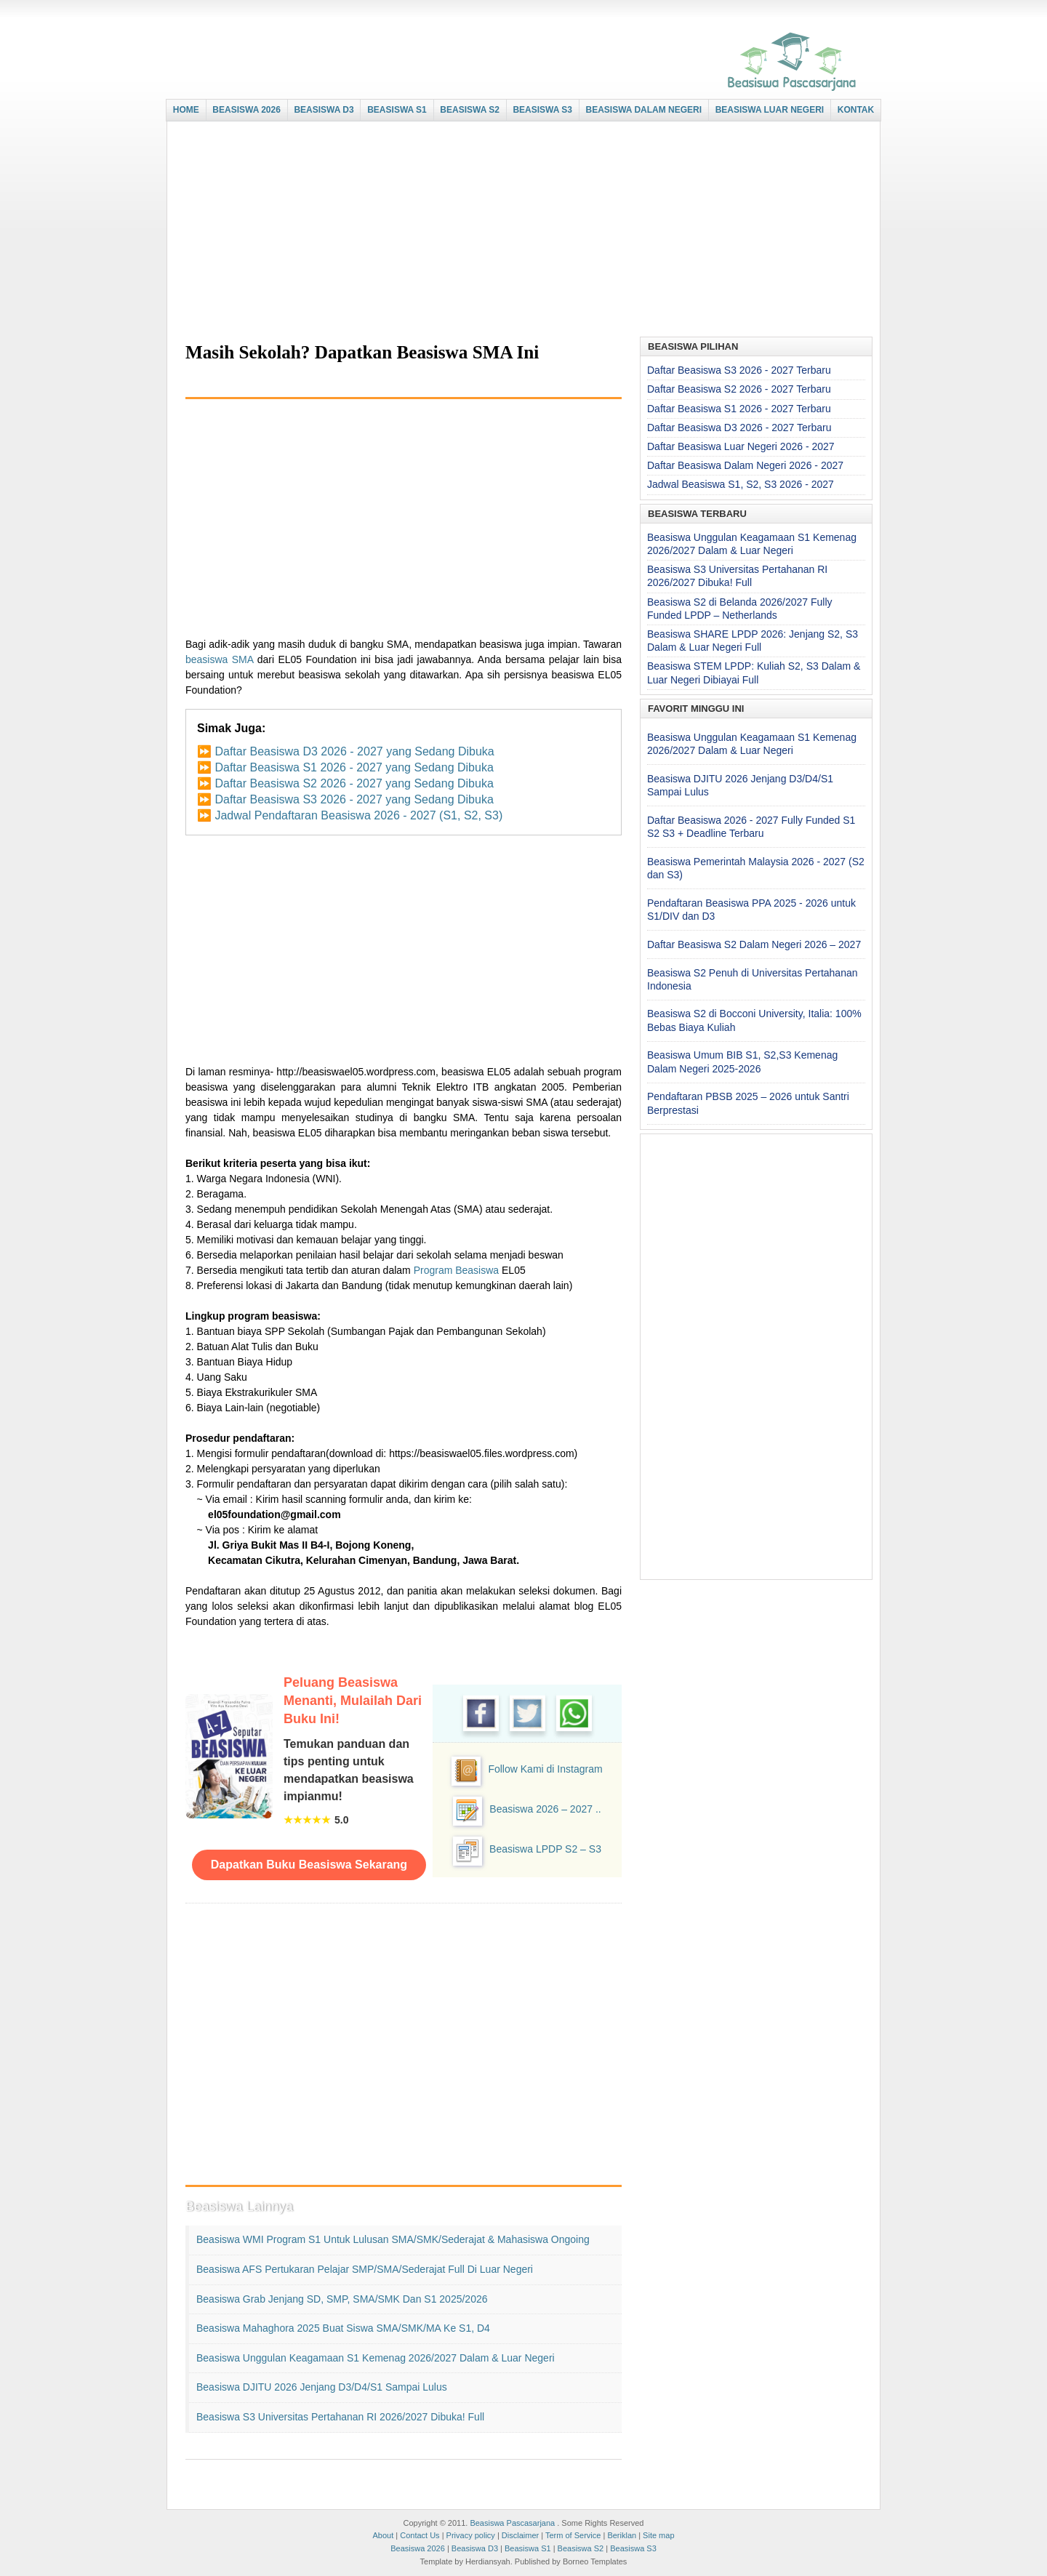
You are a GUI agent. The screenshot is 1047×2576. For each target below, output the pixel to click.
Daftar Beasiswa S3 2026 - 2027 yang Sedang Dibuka (353, 799)
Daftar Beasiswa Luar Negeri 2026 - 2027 (741, 446)
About (382, 2535)
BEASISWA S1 (397, 110)
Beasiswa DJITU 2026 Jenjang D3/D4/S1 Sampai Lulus (321, 2387)
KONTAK (856, 110)
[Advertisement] (519, 230)
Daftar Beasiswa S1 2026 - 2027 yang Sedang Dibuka (353, 767)
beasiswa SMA (219, 659)
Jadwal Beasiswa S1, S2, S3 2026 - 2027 (740, 484)
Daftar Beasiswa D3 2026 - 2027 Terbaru (739, 427)
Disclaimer (520, 2535)
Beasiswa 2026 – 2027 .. (545, 1809)
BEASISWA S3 (542, 110)
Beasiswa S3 (633, 2548)
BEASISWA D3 (323, 110)
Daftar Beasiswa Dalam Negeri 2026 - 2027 (745, 465)
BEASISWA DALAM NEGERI (644, 110)
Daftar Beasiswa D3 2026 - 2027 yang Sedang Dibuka (354, 751)
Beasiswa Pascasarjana (512, 2523)
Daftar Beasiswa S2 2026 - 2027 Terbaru (739, 389)
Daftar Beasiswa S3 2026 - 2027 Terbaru (739, 370)
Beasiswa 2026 (417, 2548)
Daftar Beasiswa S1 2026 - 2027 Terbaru (739, 408)
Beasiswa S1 (528, 2548)
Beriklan (621, 2535)
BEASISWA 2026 (246, 110)
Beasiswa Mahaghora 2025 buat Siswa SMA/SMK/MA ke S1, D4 (343, 2328)
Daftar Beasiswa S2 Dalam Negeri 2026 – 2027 (754, 944)
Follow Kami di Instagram (545, 1769)
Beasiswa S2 (581, 2548)
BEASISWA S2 (470, 110)
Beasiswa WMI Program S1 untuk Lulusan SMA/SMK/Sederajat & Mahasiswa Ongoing (393, 2239)
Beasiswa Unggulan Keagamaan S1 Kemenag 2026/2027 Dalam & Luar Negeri (375, 2358)
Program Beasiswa (457, 1270)
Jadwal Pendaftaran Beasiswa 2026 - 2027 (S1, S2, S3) (358, 815)
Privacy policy (470, 2535)
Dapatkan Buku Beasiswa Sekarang (309, 1864)
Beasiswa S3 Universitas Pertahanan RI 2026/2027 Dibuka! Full (340, 2417)
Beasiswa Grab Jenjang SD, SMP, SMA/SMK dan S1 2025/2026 (342, 2299)
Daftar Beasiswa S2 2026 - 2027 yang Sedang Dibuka (353, 783)
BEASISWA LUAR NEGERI (770, 110)
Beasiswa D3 (475, 2548)
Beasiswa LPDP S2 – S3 (545, 1849)
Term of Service (573, 2535)
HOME (186, 110)
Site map (658, 2535)
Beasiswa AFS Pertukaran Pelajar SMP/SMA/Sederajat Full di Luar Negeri (364, 2269)
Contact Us (419, 2535)
